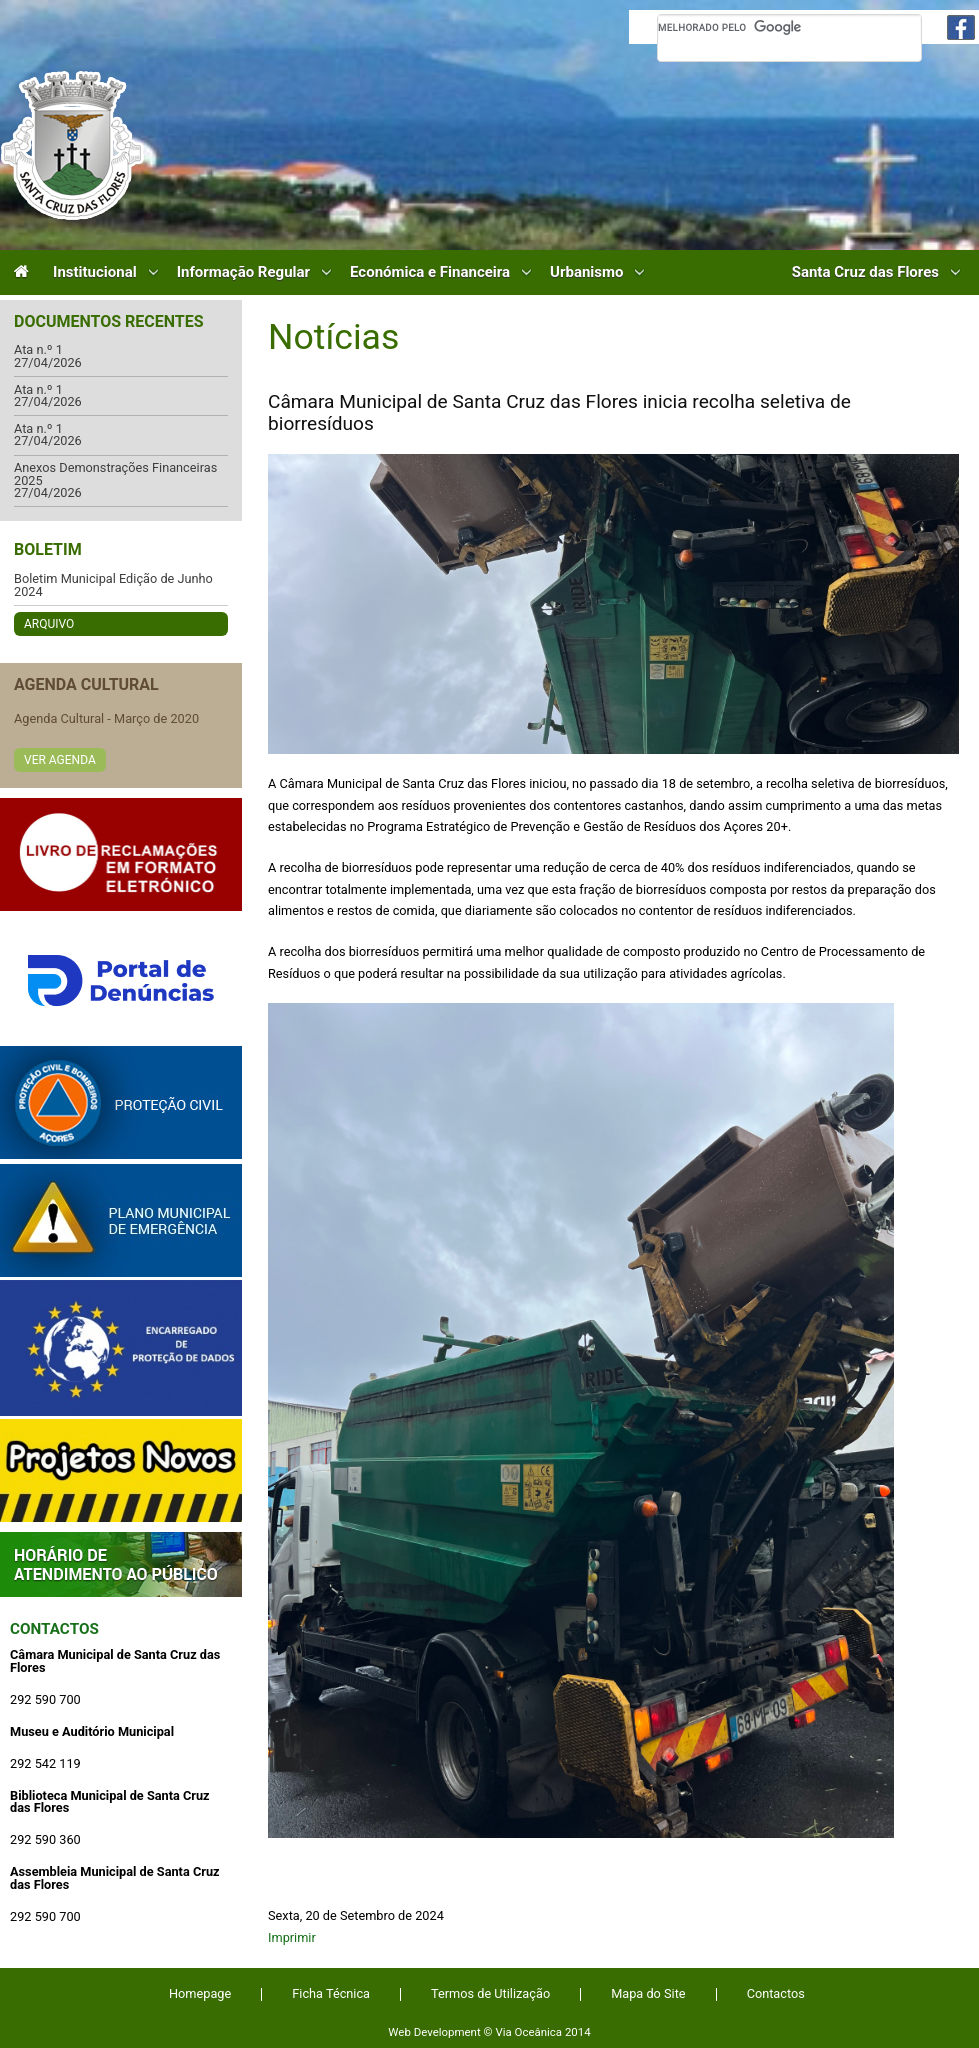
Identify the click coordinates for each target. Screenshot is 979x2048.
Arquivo (49, 624)
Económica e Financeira (430, 272)
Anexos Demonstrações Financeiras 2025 (115, 474)
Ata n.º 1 (38, 350)
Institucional (95, 272)
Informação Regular (243, 272)
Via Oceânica (528, 2032)
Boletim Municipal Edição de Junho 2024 (113, 585)
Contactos (54, 1629)
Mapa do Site (648, 1993)
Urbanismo (586, 272)
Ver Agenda (60, 760)
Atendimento (121, 1564)
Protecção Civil (121, 1102)
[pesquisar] (789, 27)
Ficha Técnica (331, 1993)
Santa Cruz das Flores (865, 272)
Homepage (200, 1993)
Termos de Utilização (490, 1993)
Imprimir (292, 1937)
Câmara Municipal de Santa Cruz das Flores (72, 145)
